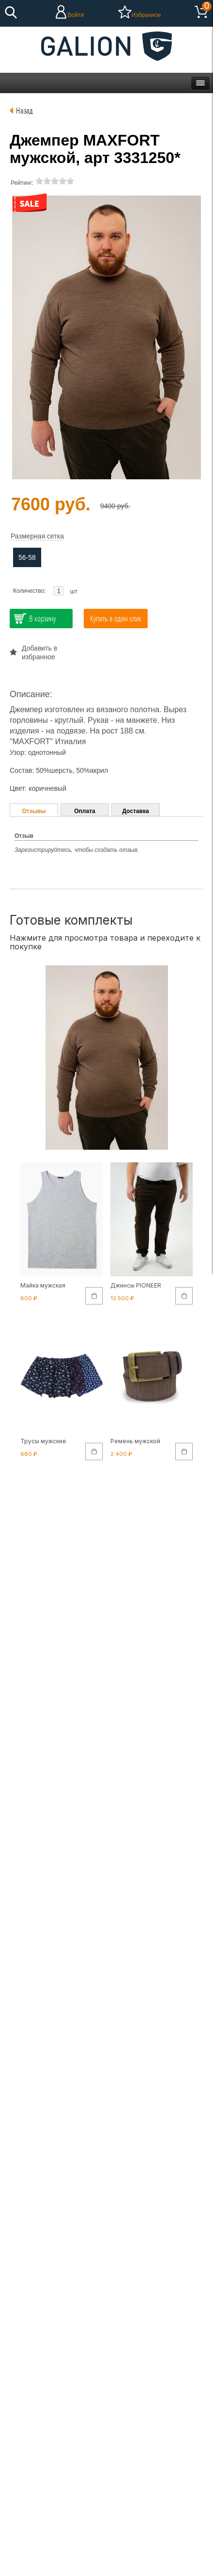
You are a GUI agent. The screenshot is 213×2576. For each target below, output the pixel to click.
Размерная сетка (37, 536)
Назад (24, 110)
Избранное (146, 15)
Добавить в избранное (39, 652)
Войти (76, 15)
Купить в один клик (115, 618)
